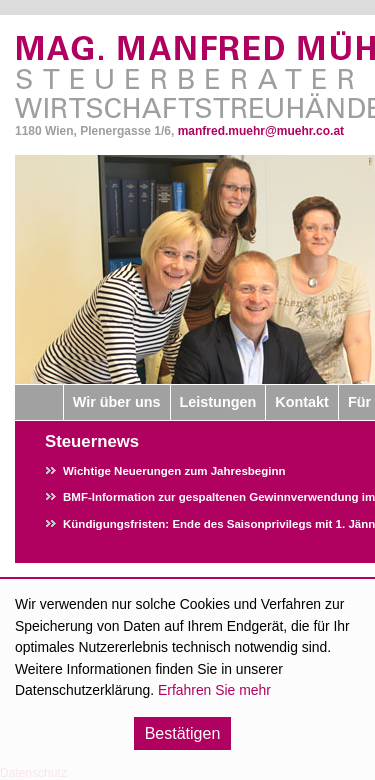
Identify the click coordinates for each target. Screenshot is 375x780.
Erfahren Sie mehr (214, 690)
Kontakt (302, 402)
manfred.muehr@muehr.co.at (261, 131)
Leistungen (218, 402)
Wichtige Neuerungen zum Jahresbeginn (174, 471)
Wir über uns (117, 402)
